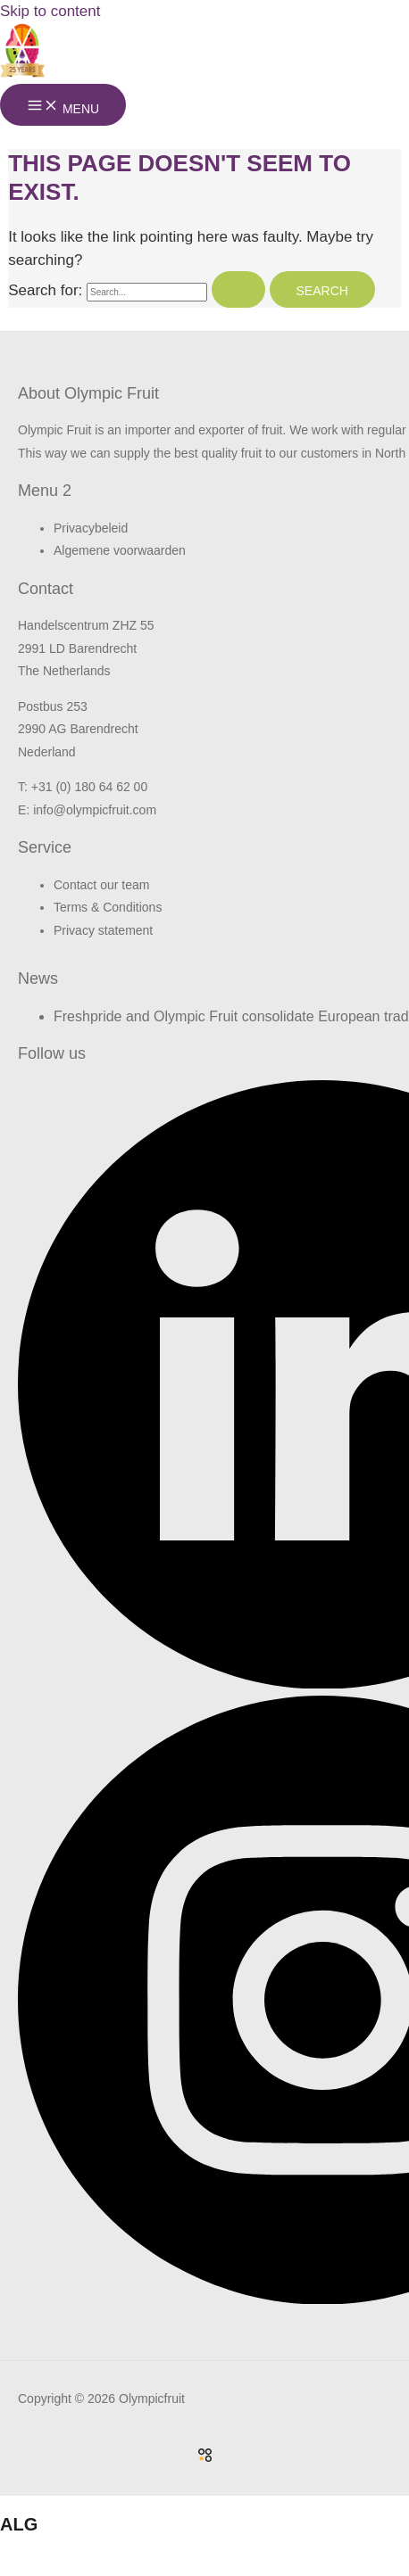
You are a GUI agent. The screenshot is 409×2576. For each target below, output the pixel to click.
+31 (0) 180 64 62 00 (89, 787)
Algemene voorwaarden (120, 550)
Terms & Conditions (108, 907)
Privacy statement (103, 930)
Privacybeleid (91, 528)
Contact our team (101, 885)
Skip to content (50, 11)
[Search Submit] (238, 289)
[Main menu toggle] (63, 105)
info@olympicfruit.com (94, 810)
